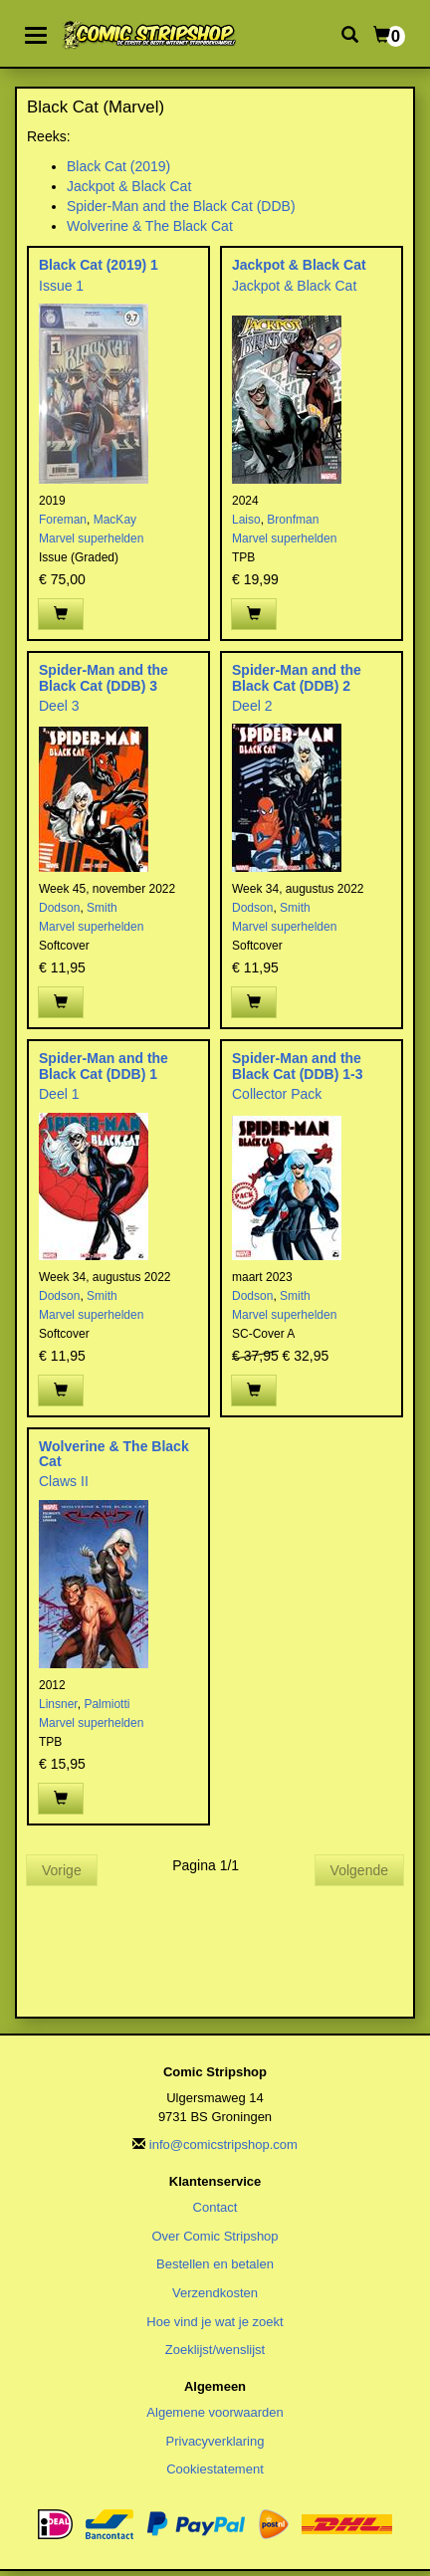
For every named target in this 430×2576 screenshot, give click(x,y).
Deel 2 (252, 706)
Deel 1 (59, 1094)
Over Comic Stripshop (214, 2236)
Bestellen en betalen (215, 2263)
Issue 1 (61, 286)
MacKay (115, 520)
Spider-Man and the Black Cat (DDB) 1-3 (297, 1065)
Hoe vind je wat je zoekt (214, 2321)
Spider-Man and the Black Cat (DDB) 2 (296, 677)
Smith (102, 908)
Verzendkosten (215, 2292)
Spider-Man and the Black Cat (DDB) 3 (103, 677)
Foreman (63, 520)
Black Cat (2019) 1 (98, 265)
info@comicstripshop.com (223, 2144)
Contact (215, 2207)
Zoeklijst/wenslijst (215, 2349)
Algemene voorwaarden (214, 2412)
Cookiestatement (215, 2469)
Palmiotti (106, 1704)
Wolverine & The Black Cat (150, 226)
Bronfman (293, 520)
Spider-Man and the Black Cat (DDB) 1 (103, 1065)
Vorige (62, 1870)
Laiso (246, 520)
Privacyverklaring (215, 2441)
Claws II (64, 1481)
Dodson (59, 908)
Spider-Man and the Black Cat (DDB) (181, 206)
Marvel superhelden (91, 538)
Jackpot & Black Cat (129, 186)
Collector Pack (277, 1094)
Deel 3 (59, 706)
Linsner (58, 1704)
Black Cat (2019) (118, 166)
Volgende (359, 1870)
